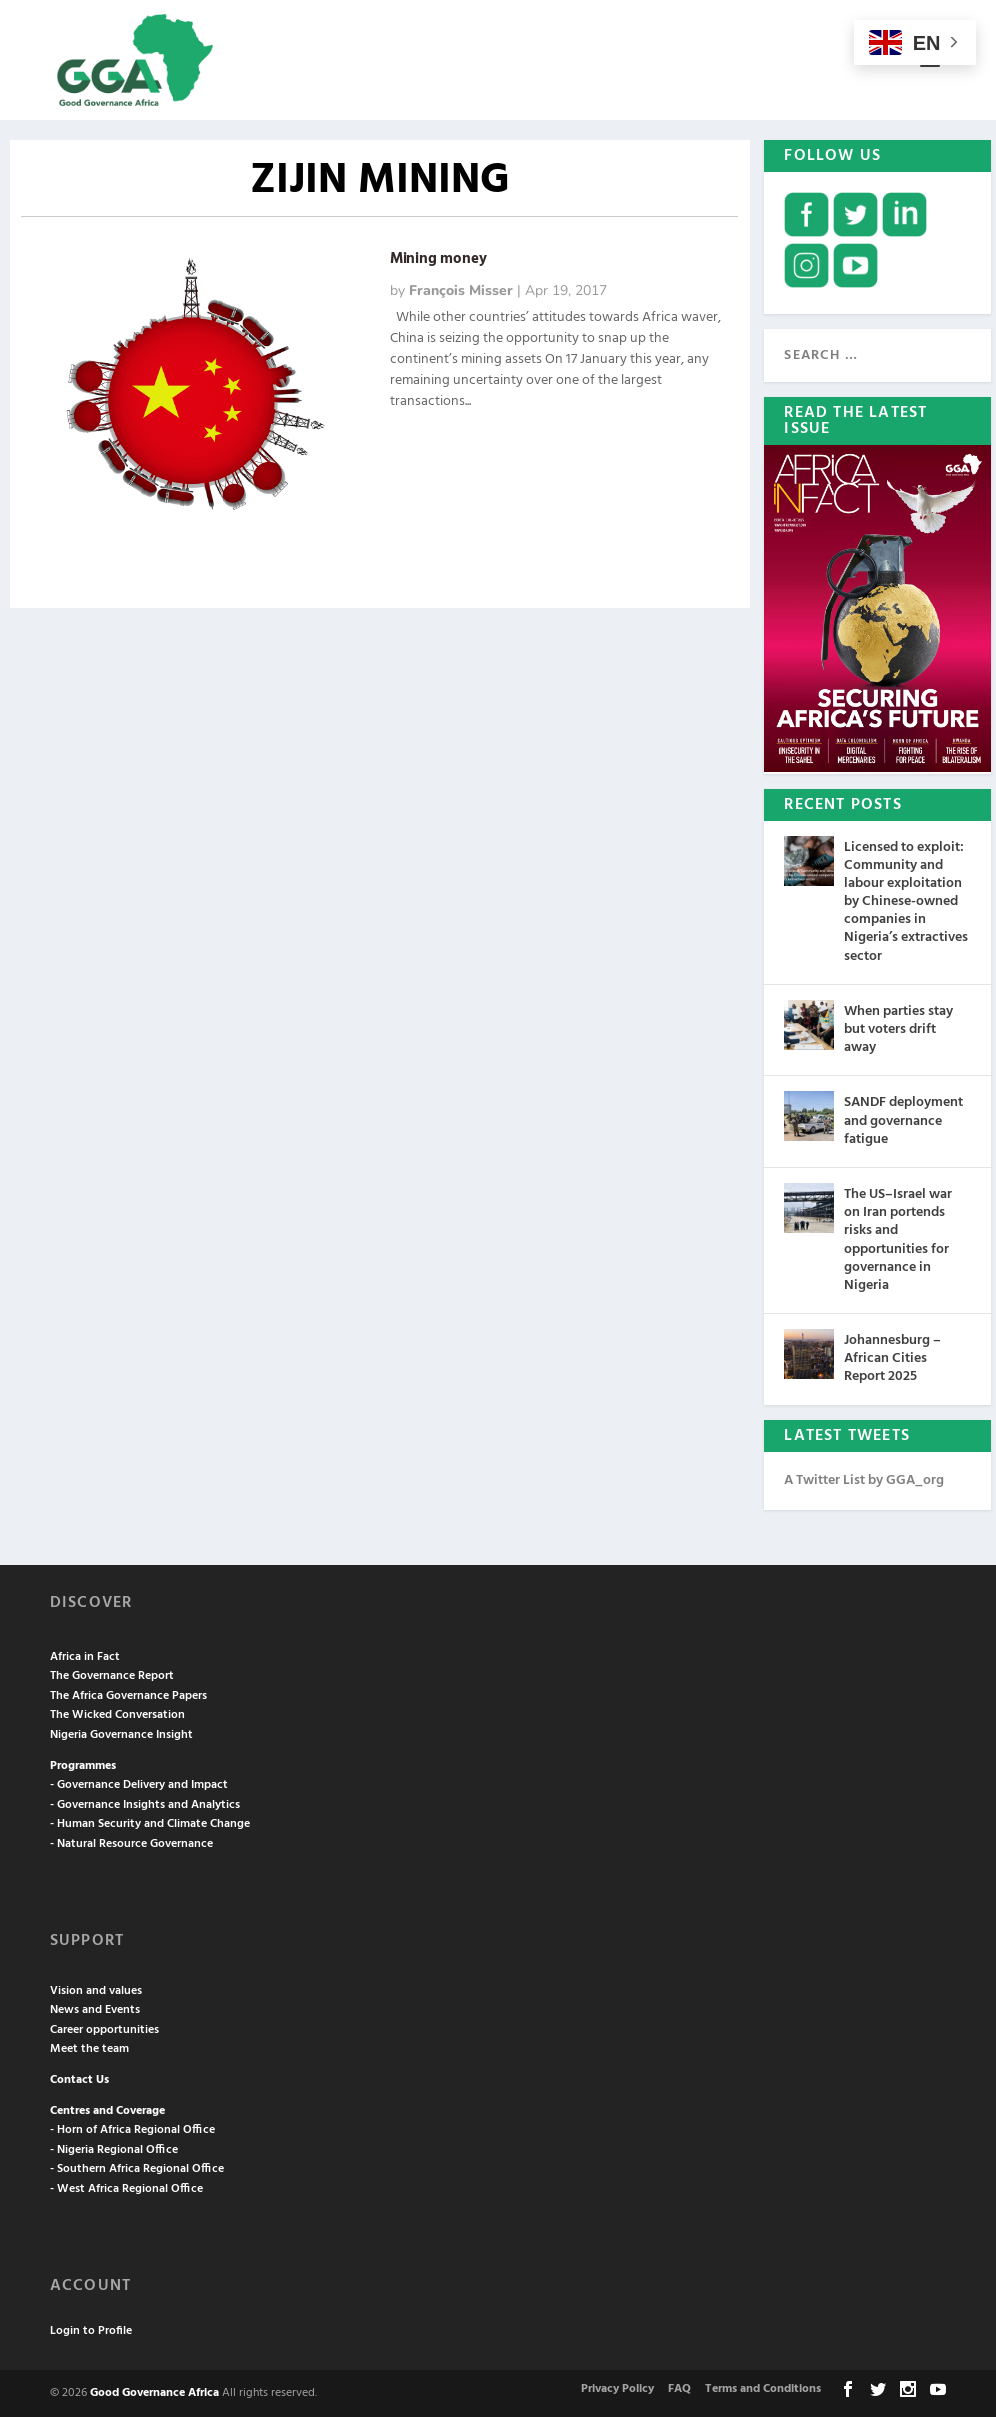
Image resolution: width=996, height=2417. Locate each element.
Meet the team (89, 2049)
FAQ (679, 2389)
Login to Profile (91, 2331)
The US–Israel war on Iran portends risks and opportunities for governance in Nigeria (898, 1240)
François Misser (461, 290)
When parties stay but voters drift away (898, 1029)
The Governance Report (112, 1676)
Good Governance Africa (154, 2393)
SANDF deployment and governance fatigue (903, 1120)
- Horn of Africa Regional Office (132, 2130)
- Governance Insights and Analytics (145, 1805)
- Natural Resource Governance (131, 1844)
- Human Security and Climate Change (150, 1824)
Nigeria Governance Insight (121, 1735)
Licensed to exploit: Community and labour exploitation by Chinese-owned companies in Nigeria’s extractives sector (906, 902)
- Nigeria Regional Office (114, 2150)
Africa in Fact (85, 1657)
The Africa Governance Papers (128, 1696)
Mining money (438, 259)
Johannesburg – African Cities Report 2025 (892, 1358)
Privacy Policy (617, 2389)
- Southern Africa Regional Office (137, 2169)
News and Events (95, 2010)
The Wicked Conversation (117, 1715)
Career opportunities (104, 2030)
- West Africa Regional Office (126, 2189)
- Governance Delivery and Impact (139, 1785)
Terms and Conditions (763, 2389)
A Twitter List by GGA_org (864, 1480)
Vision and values (96, 1991)
